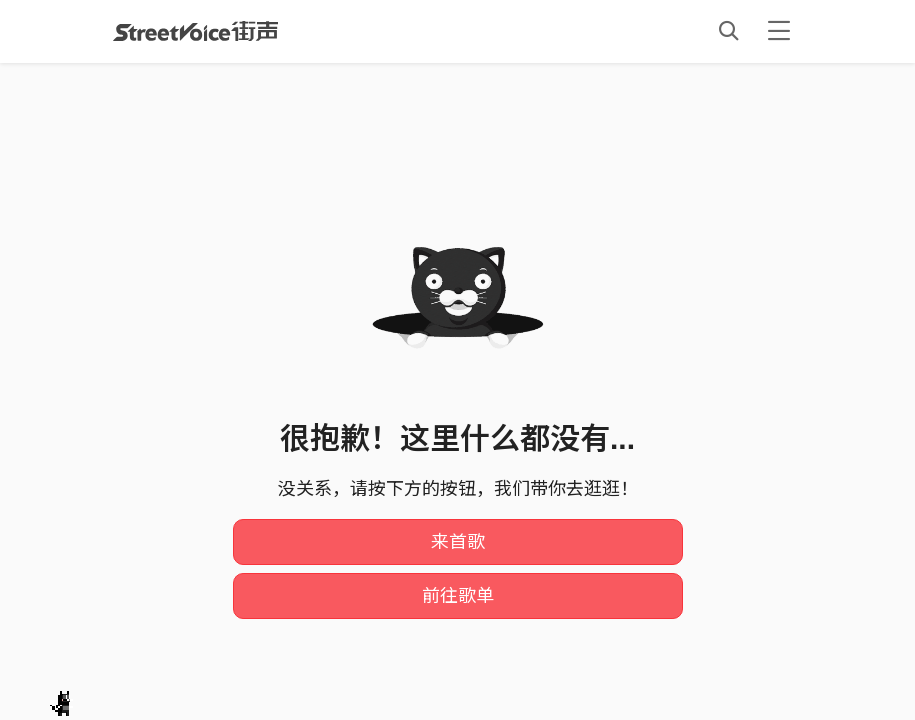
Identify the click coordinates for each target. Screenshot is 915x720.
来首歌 (458, 542)
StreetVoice (195, 31)
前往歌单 (458, 596)
